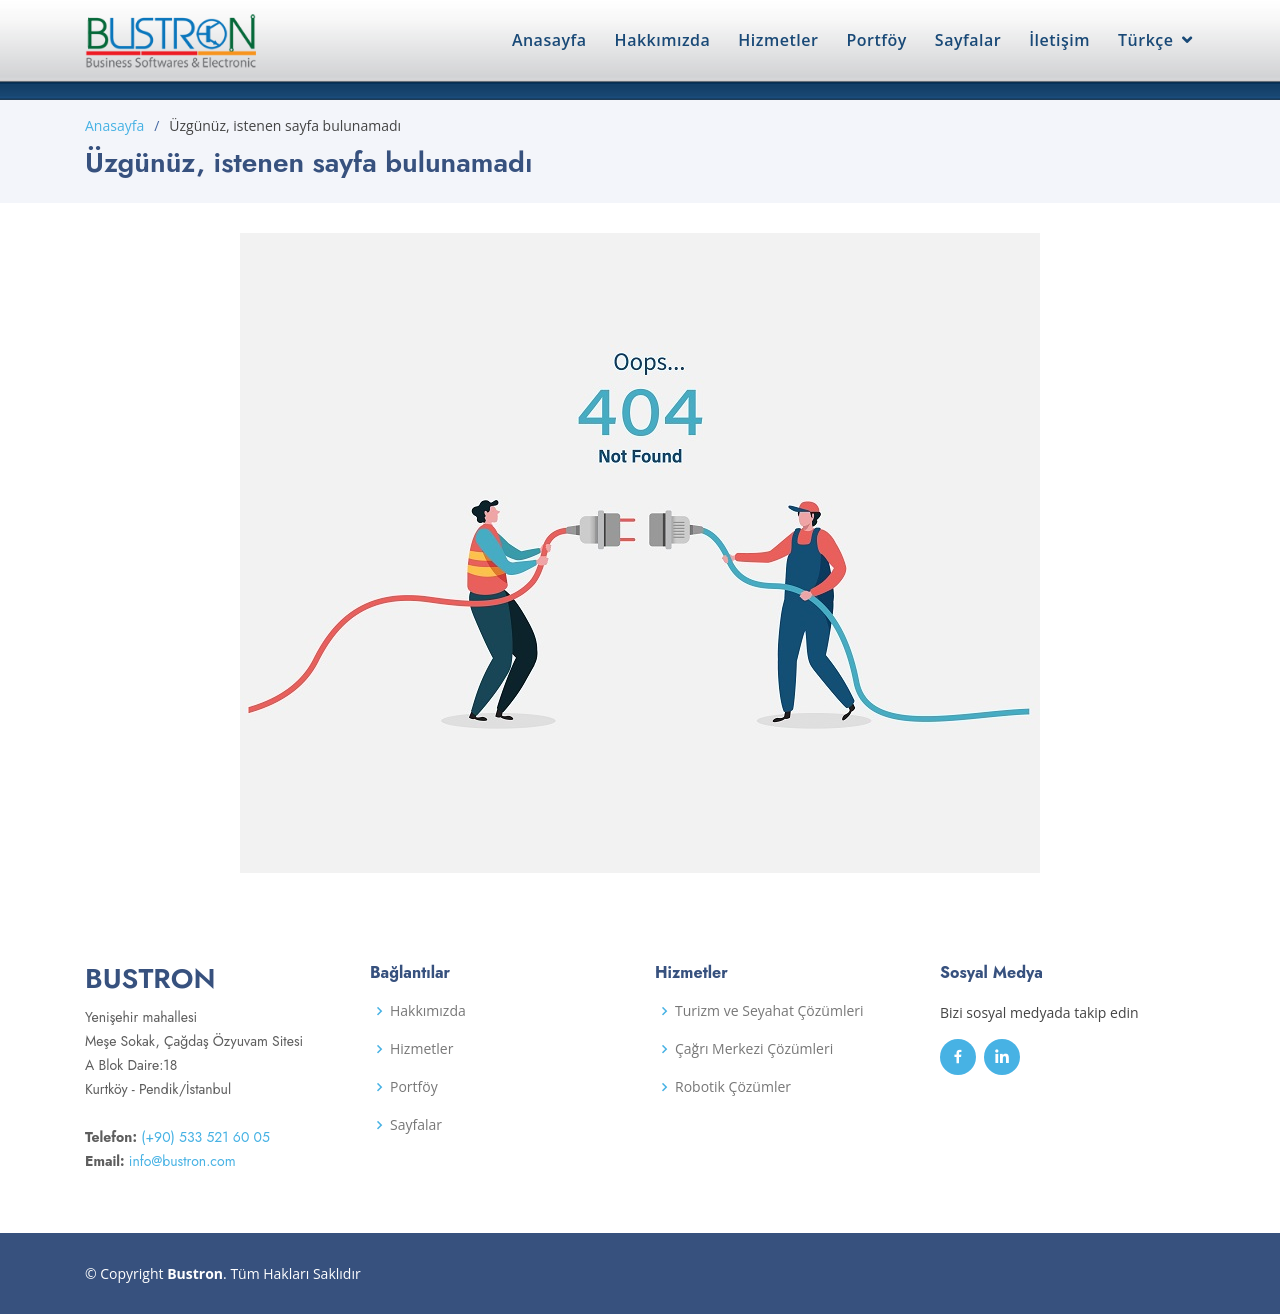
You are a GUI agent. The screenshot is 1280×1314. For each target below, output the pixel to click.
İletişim (1059, 40)
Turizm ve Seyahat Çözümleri (769, 1011)
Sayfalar (968, 40)
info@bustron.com (182, 1161)
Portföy (876, 40)
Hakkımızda (663, 40)
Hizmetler (778, 40)
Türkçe (1145, 40)
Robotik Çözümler (733, 1087)
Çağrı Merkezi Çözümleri (754, 1049)
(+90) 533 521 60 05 (205, 1137)
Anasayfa (549, 40)
